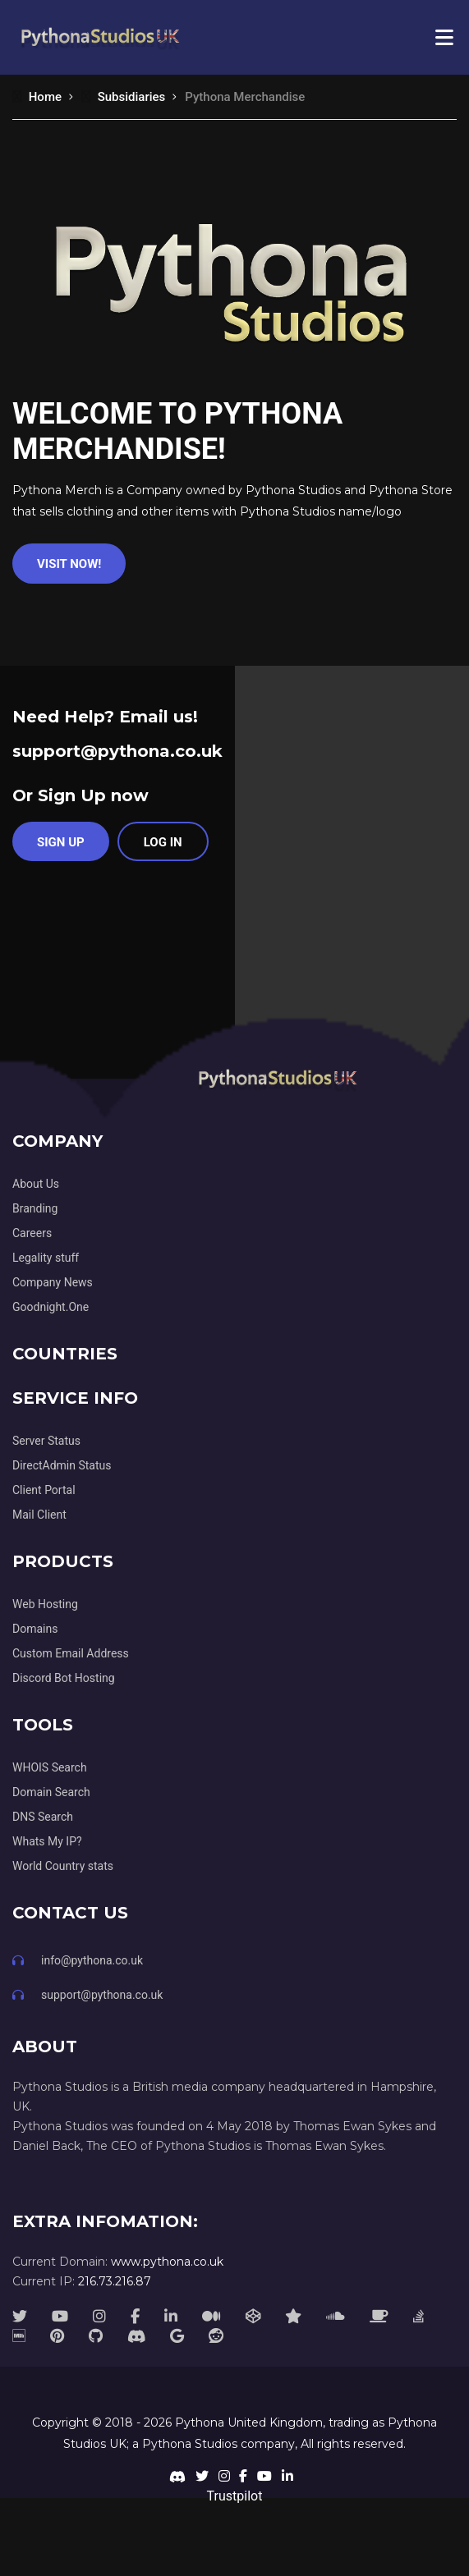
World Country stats (62, 1865)
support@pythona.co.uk (117, 751)
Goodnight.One (50, 1306)
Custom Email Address (70, 1653)
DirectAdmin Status (61, 1465)
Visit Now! (69, 564)
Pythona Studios (189, 2443)
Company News (52, 1282)
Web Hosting (45, 1604)
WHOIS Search (49, 1767)
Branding (34, 1208)
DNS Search (42, 1816)
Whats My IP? (47, 1841)
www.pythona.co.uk (167, 2261)
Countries (64, 1354)
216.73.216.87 (114, 2281)
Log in (163, 842)
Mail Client (39, 1514)
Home (37, 96)
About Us (35, 1183)
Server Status (46, 1440)
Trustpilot (235, 2496)
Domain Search (51, 1792)
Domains (34, 1628)
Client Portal (44, 1490)
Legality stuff (45, 1257)
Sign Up (61, 842)
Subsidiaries (123, 96)
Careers (32, 1233)
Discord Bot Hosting (63, 1677)
